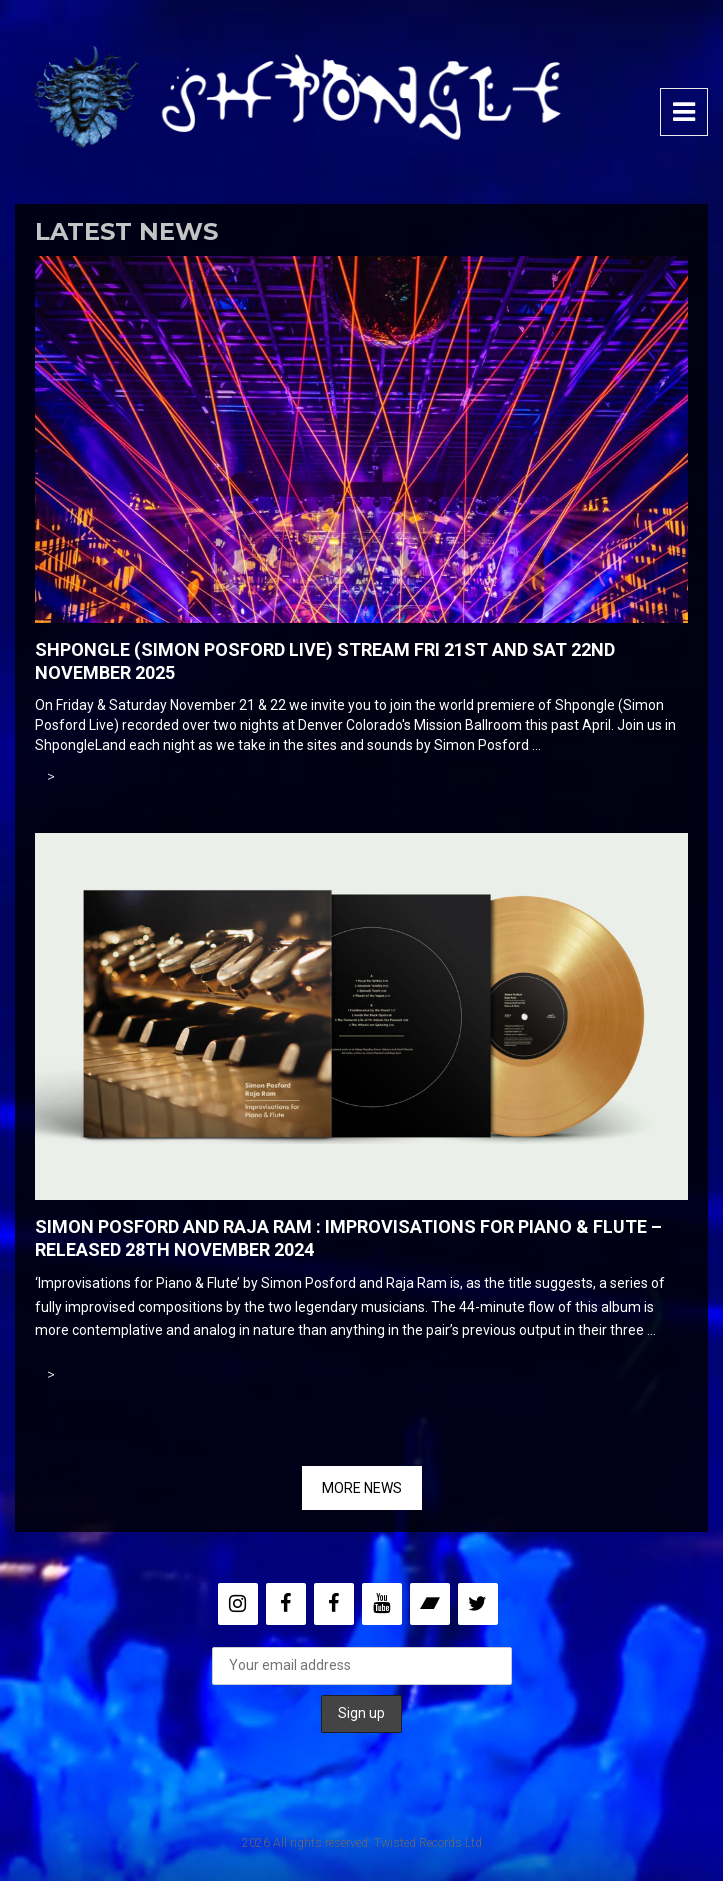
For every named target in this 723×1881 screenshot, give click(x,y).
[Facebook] (286, 1604)
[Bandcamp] (430, 1604)
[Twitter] (478, 1604)
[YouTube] (382, 1604)
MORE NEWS (362, 1488)
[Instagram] (238, 1604)
